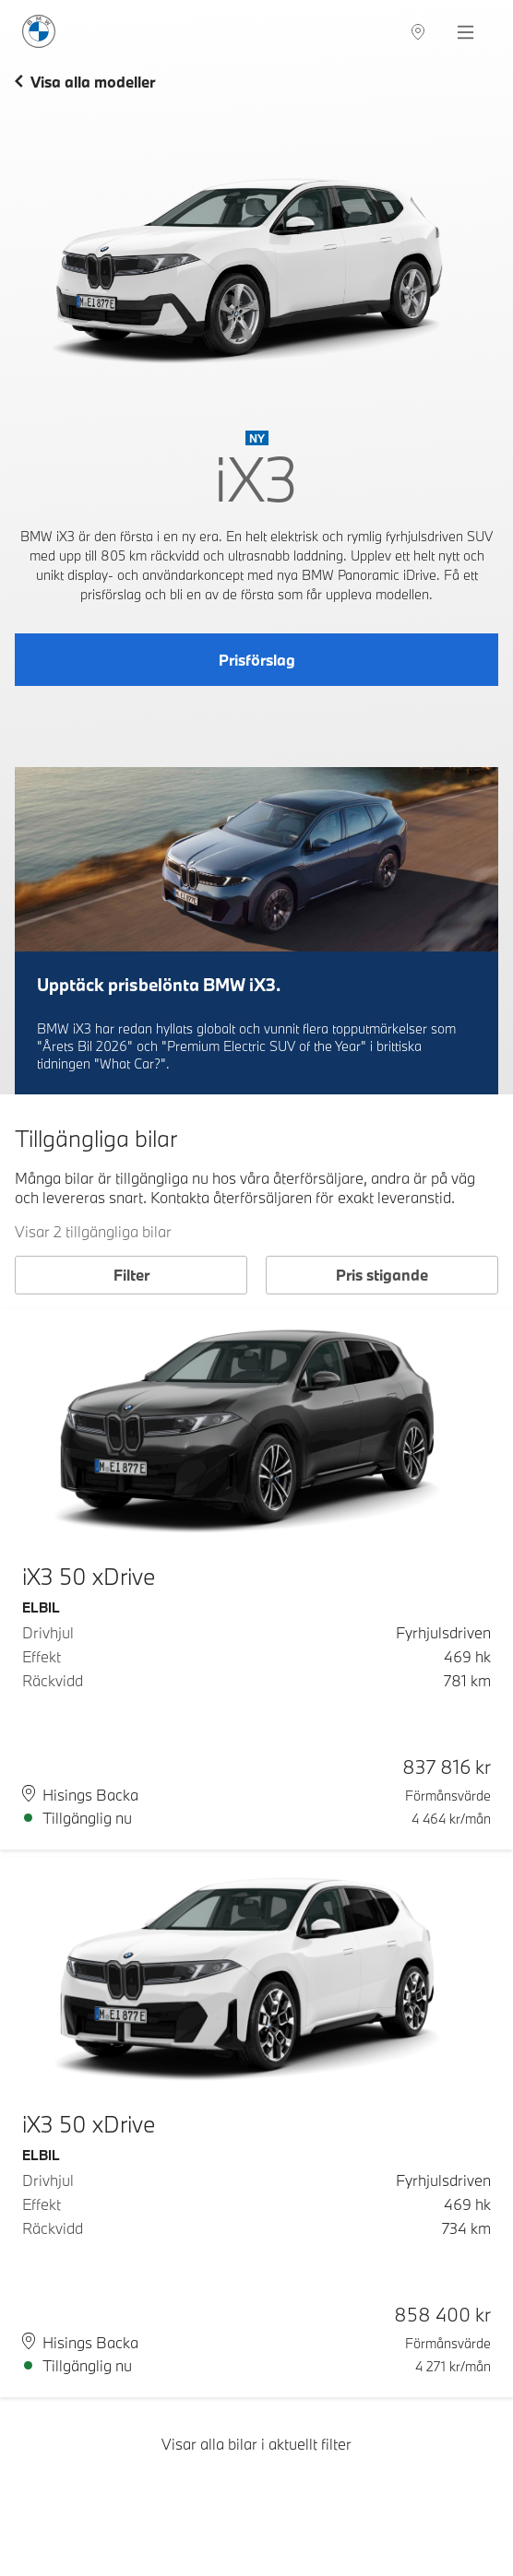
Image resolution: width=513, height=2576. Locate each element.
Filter (131, 1274)
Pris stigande (382, 1274)
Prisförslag (257, 659)
